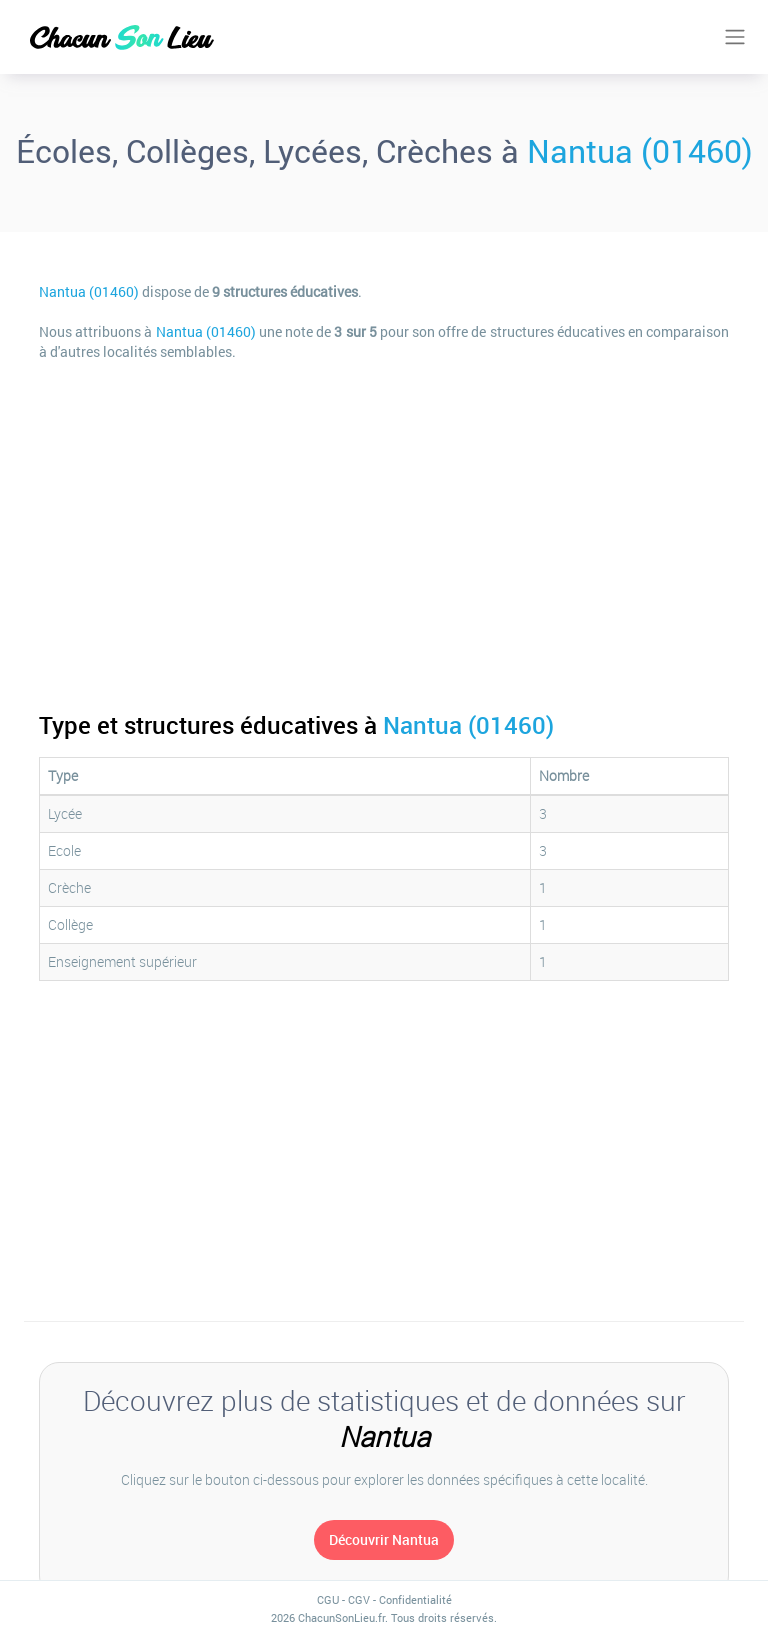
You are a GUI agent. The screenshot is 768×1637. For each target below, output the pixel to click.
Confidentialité (415, 1599)
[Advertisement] (384, 522)
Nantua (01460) (640, 150)
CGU (328, 1599)
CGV (359, 1599)
